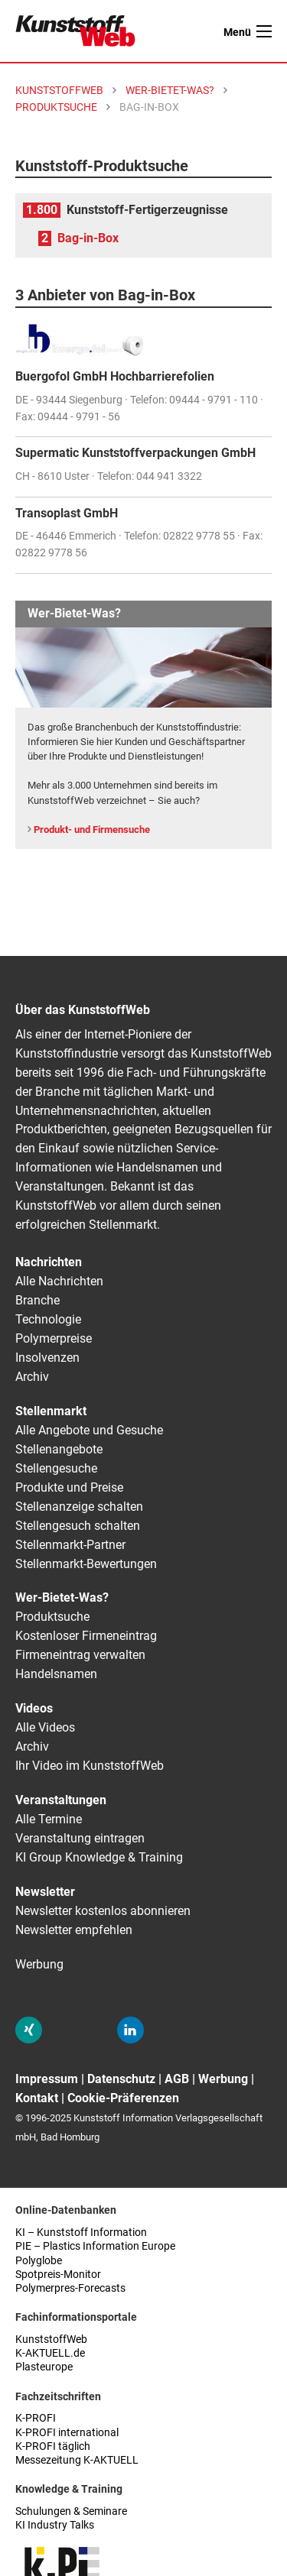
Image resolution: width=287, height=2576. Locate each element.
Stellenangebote (59, 1449)
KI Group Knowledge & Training (99, 1857)
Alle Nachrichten (59, 1281)
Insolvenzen (47, 1357)
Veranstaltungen (60, 1800)
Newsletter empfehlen (73, 1930)
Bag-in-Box (88, 238)
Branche (37, 1300)
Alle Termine (48, 1819)
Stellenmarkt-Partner (70, 1544)
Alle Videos (45, 1727)
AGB (177, 2079)
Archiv (32, 1376)
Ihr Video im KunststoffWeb (89, 1765)
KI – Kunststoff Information (81, 2232)
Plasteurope (44, 2367)
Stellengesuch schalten (77, 1525)
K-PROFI (35, 2418)
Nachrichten (48, 1262)
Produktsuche (52, 1616)
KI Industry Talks (54, 2525)
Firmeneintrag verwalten (80, 1655)
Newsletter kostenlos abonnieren (103, 1911)
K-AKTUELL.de (50, 2353)
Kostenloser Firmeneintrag (86, 1635)
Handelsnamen (56, 1674)
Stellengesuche (56, 1468)
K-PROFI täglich (52, 2446)
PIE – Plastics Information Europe (95, 2246)
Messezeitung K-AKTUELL (77, 2460)
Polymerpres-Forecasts (70, 2288)
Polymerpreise (53, 1338)
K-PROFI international (67, 2432)
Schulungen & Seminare (71, 2511)
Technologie (48, 1319)
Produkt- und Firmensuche (92, 829)
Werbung (39, 1964)
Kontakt (36, 2098)
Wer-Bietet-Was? (62, 1597)
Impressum (46, 2079)
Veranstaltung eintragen (80, 1838)
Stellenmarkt (50, 1411)
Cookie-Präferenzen (123, 2098)
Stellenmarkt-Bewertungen (86, 1564)
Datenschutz (121, 2079)
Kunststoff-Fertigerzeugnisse (147, 210)
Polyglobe (38, 2260)
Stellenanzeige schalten (79, 1506)
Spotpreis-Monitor (58, 2274)
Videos (34, 1708)
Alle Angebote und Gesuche (89, 1430)
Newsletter (45, 1891)
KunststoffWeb (51, 2339)
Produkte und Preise (69, 1487)
